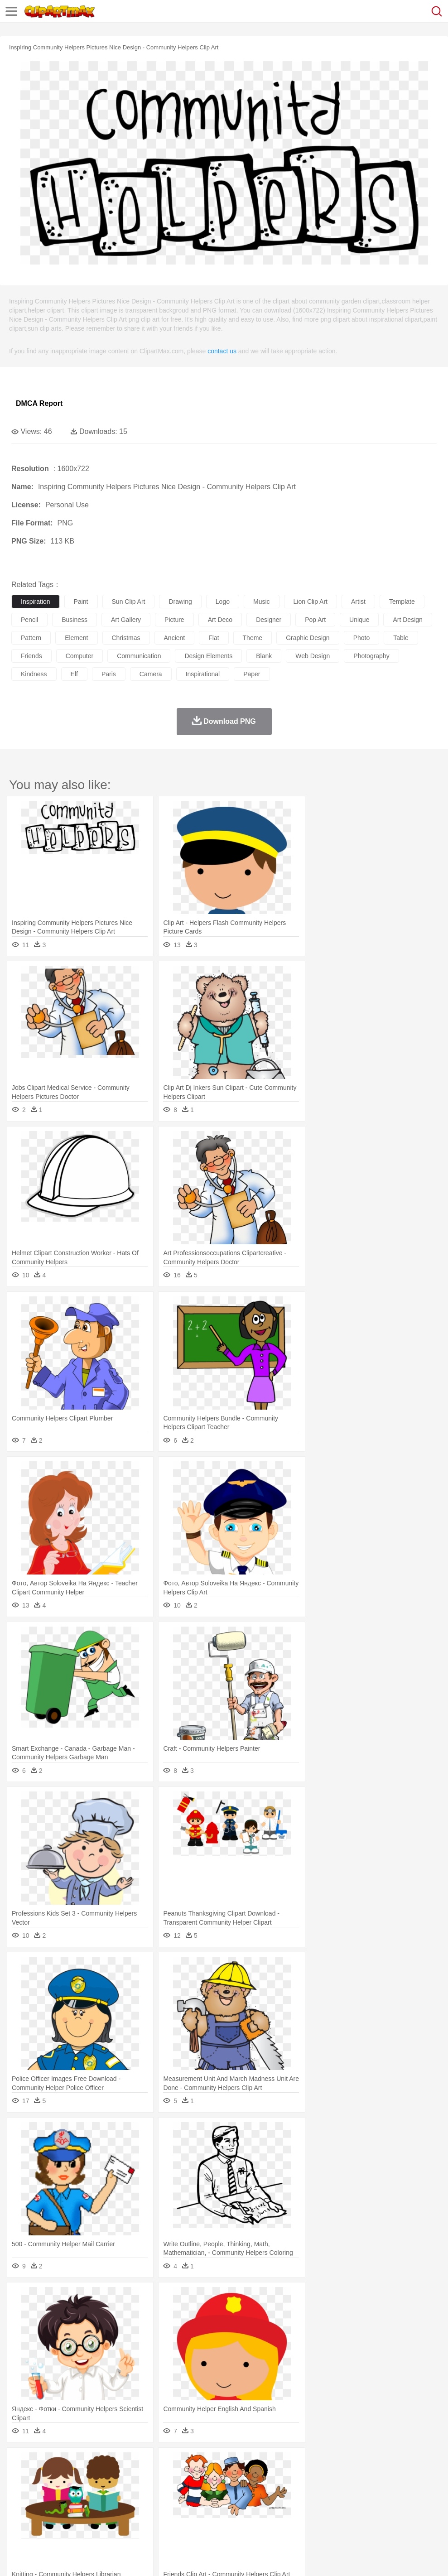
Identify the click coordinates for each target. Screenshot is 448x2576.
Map (257, 2504)
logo (223, 601)
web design (312, 656)
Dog (176, 2477)
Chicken (137, 2477)
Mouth (357, 2491)
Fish (259, 2477)
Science (335, 2504)
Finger (397, 2491)
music (261, 601)
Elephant (236, 2477)
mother (125, 2491)
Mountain (339, 2463)
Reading (150, 2504)
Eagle (213, 2477)
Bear (58, 2477)
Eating (352, 2518)
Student (48, 2504)
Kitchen (288, 2518)
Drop (423, 2463)
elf (74, 674)
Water (364, 2463)
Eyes (223, 2491)
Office (378, 2504)
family (103, 2491)
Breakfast (44, 2518)
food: (18, 2517)
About (17, 2557)
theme (253, 637)
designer (268, 619)
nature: (20, 2463)
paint (81, 601)
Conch (138, 2463)
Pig (410, 2477)
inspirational (203, 674)
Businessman (157, 2491)
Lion (347, 2477)
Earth (158, 2463)
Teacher (73, 2504)
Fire (176, 2463)
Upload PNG (169, 2557)
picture (174, 619)
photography (371, 656)
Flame (194, 2463)
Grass (242, 2463)
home (267, 2491)
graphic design (308, 637)
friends (31, 656)
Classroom (121, 2504)
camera (151, 674)
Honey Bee (301, 2477)
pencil (29, 619)
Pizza (331, 2518)
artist (358, 601)
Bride (82, 2491)
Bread (373, 2518)
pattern (31, 637)
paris (108, 674)
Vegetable (260, 2518)
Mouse (392, 2477)
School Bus (232, 2504)
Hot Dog (424, 2518)
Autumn (67, 2463)
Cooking (397, 2518)
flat (213, 637)
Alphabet (402, 2504)
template (402, 601)
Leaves (92, 2463)
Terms (41, 2557)
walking (244, 2491)
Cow (159, 2477)
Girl (302, 2491)
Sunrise (313, 2463)
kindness (34, 674)
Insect (328, 2477)
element (76, 637)
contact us (221, 351)
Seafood (232, 2518)
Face (377, 2491)
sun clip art (128, 601)
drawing (180, 601)
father (336, 2491)
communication (139, 656)
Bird (75, 2477)
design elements (208, 656)
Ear (206, 2491)
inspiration (35, 601)
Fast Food (137, 2518)
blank (264, 656)
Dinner (311, 2518)
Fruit (161, 2518)
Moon (291, 2463)
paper (251, 674)
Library (310, 2504)
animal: (20, 2476)
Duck (193, 2477)
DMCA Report (39, 403)
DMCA (134, 2557)
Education (200, 2504)
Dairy (68, 2518)
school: (20, 2504)
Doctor (188, 2491)
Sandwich (203, 2518)
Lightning (266, 2463)
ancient (174, 637)
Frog (276, 2477)
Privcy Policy (73, 2557)
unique (359, 619)
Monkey (367, 2477)
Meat (179, 2518)
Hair (286, 2491)
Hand (417, 2491)
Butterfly (97, 2477)
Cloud (403, 2463)
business (74, 619)
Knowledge (282, 2504)
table (400, 637)
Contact (107, 2557)
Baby (64, 2491)
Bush (384, 2463)
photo (361, 637)
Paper (358, 2504)
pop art (315, 619)
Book (95, 2504)
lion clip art (311, 601)
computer (79, 656)
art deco (220, 619)
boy (317, 2491)
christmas (126, 637)
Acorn (45, 2463)
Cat (117, 2477)
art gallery (126, 619)
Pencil (174, 2504)
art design (407, 619)
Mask (44, 2491)
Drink (112, 2518)
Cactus (115, 2463)
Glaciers (218, 2463)
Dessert (90, 2518)
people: (20, 2490)
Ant (43, 2477)
